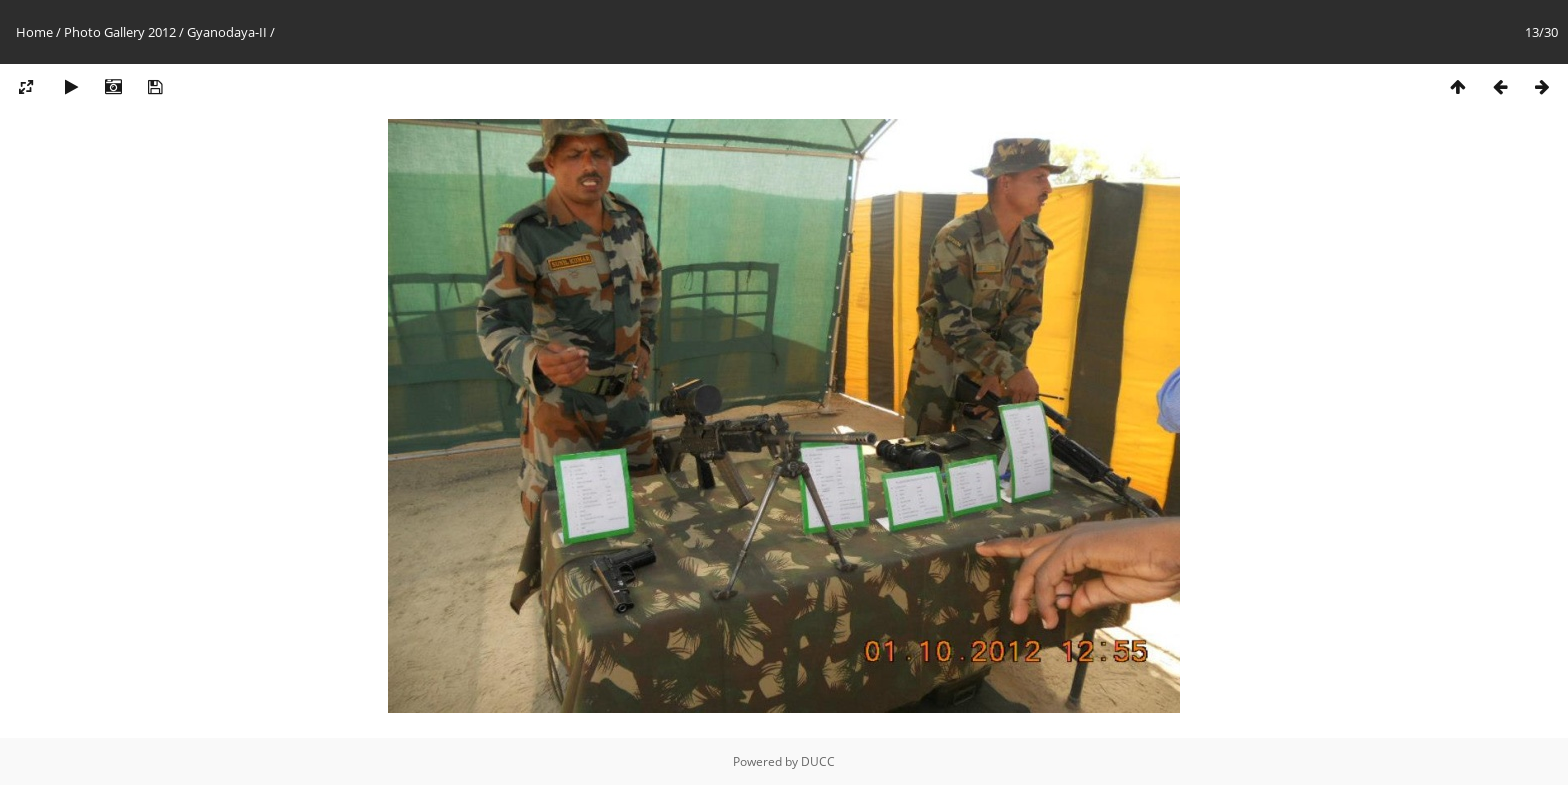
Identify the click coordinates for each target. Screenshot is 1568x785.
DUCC (818, 761)
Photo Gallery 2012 (120, 32)
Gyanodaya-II (227, 32)
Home (34, 32)
